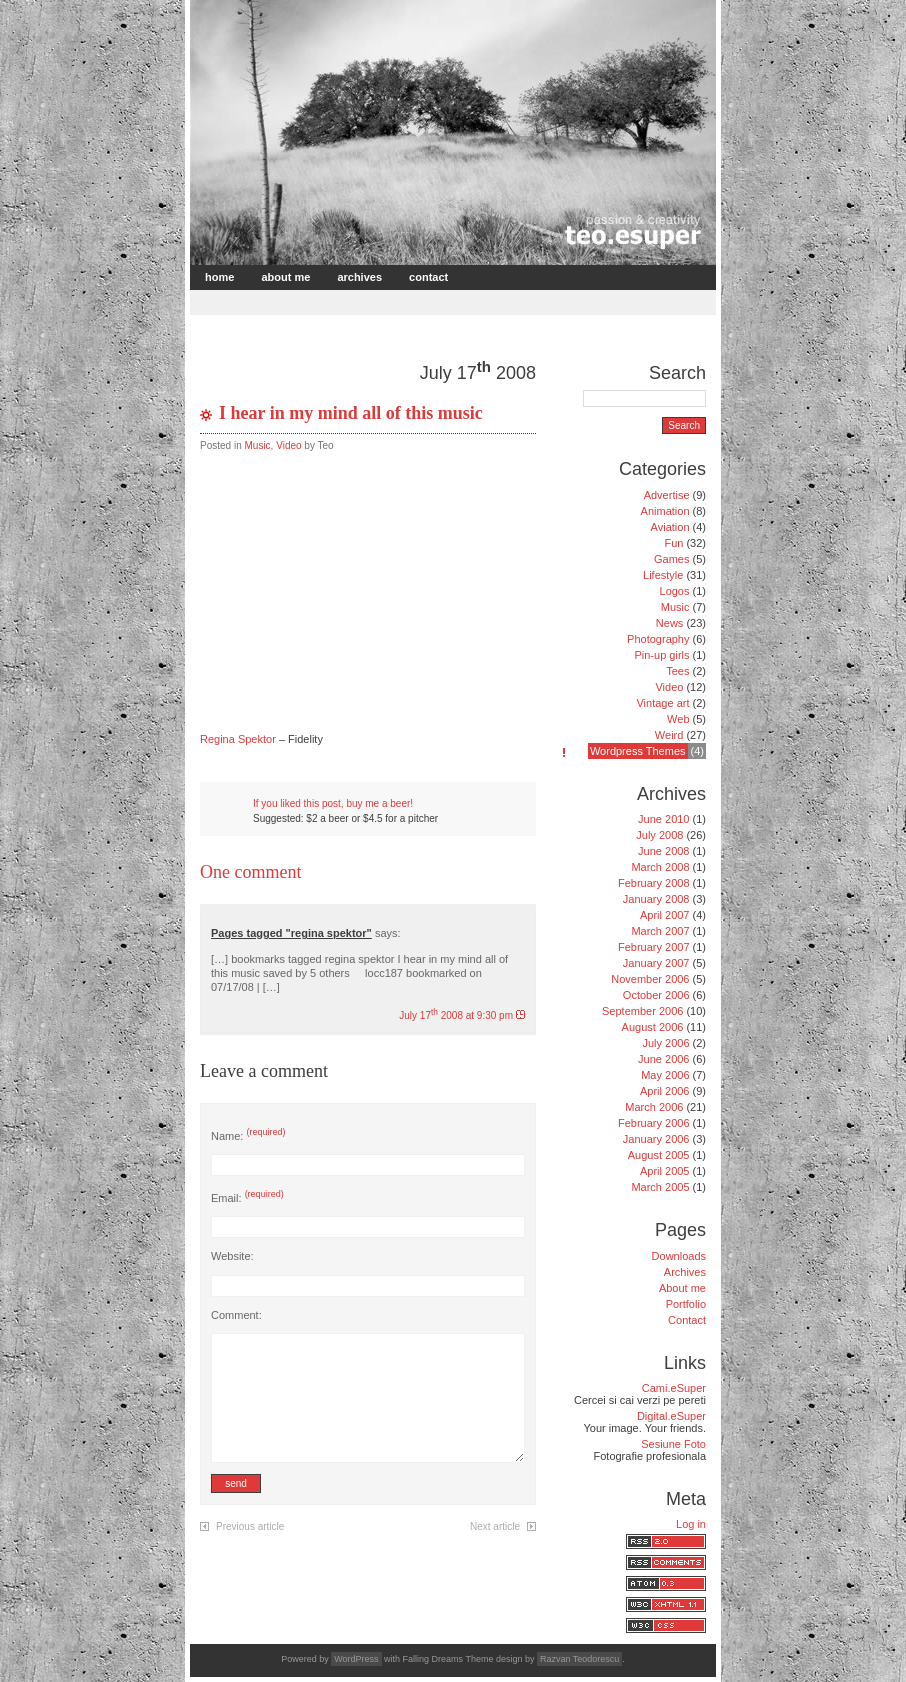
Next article (495, 1526)
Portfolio (686, 1304)
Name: (248, 1136)
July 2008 (659, 835)
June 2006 (663, 1059)
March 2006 (654, 1107)
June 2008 (663, 851)
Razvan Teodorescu (579, 1659)
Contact (428, 277)
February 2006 (654, 1123)
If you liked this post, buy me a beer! (333, 803)
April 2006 (665, 1091)
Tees (677, 671)
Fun (673, 543)
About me (285, 277)
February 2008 (654, 883)
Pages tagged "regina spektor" (291, 933)
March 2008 (660, 867)
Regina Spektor (238, 739)
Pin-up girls (661, 655)
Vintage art (662, 703)
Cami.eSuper (674, 1388)
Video (288, 445)
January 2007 (656, 963)
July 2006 (665, 1043)
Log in (691, 1524)
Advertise (667, 495)
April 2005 (665, 1171)
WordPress (356, 1659)
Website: (232, 1256)
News (670, 623)
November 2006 (650, 979)
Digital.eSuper (671, 1416)
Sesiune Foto (673, 1444)
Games (671, 559)
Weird (669, 735)
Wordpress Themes (638, 751)
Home (219, 277)
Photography (658, 639)
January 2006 (656, 1139)
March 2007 (660, 931)
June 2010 (663, 819)
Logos (675, 591)
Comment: (236, 1315)
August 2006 (653, 1027)
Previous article (250, 1526)
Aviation (670, 527)
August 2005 (659, 1155)
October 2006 (656, 995)
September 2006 (642, 1011)
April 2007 (665, 915)
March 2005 (660, 1187)
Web (678, 719)
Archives (359, 277)
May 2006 (665, 1075)
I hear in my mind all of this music (351, 413)
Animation (665, 511)
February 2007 (654, 947)
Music (257, 445)
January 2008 (656, 899)
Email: (247, 1198)
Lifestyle (663, 575)
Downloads (679, 1256)
